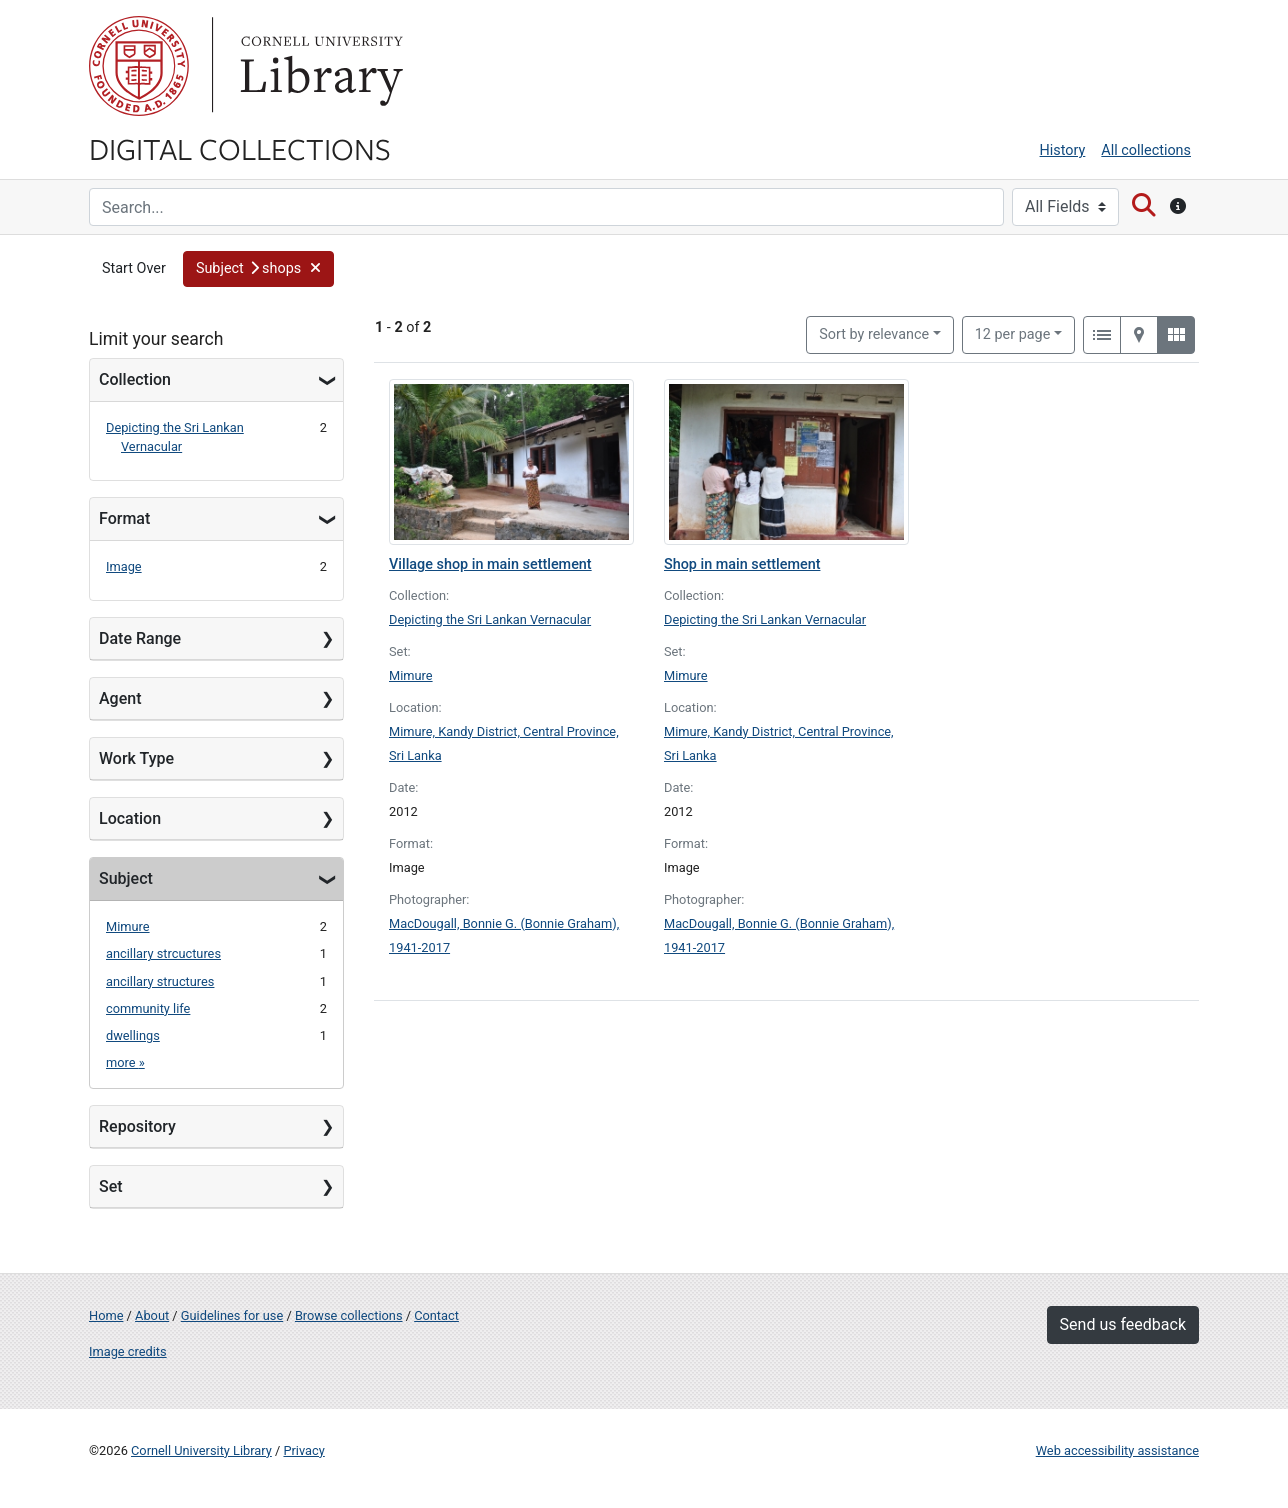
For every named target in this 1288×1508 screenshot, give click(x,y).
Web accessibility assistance (1117, 1450)
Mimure (128, 926)
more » (125, 1062)
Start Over (134, 268)
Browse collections (349, 1315)
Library (319, 66)
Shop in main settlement (742, 564)
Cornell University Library (201, 1450)
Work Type (136, 758)
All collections (1146, 150)
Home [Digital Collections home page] (106, 1315)
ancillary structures (160, 981)
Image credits (128, 1351)
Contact (436, 1315)
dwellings (133, 1035)
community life (148, 1008)
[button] (259, 269)
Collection (135, 379)
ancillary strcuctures (163, 953)
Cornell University (139, 66)
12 (1013, 333)
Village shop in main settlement (490, 564)
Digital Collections (240, 148)
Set (111, 1186)
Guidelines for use (232, 1315)
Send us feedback (1123, 1324)
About (152, 1315)
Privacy (303, 1450)
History (1063, 150)
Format (124, 518)
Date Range (140, 638)
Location (130, 818)
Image (124, 566)
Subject (126, 878)
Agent (120, 698)
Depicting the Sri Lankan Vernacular (490, 619)
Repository (137, 1126)
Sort (874, 334)
